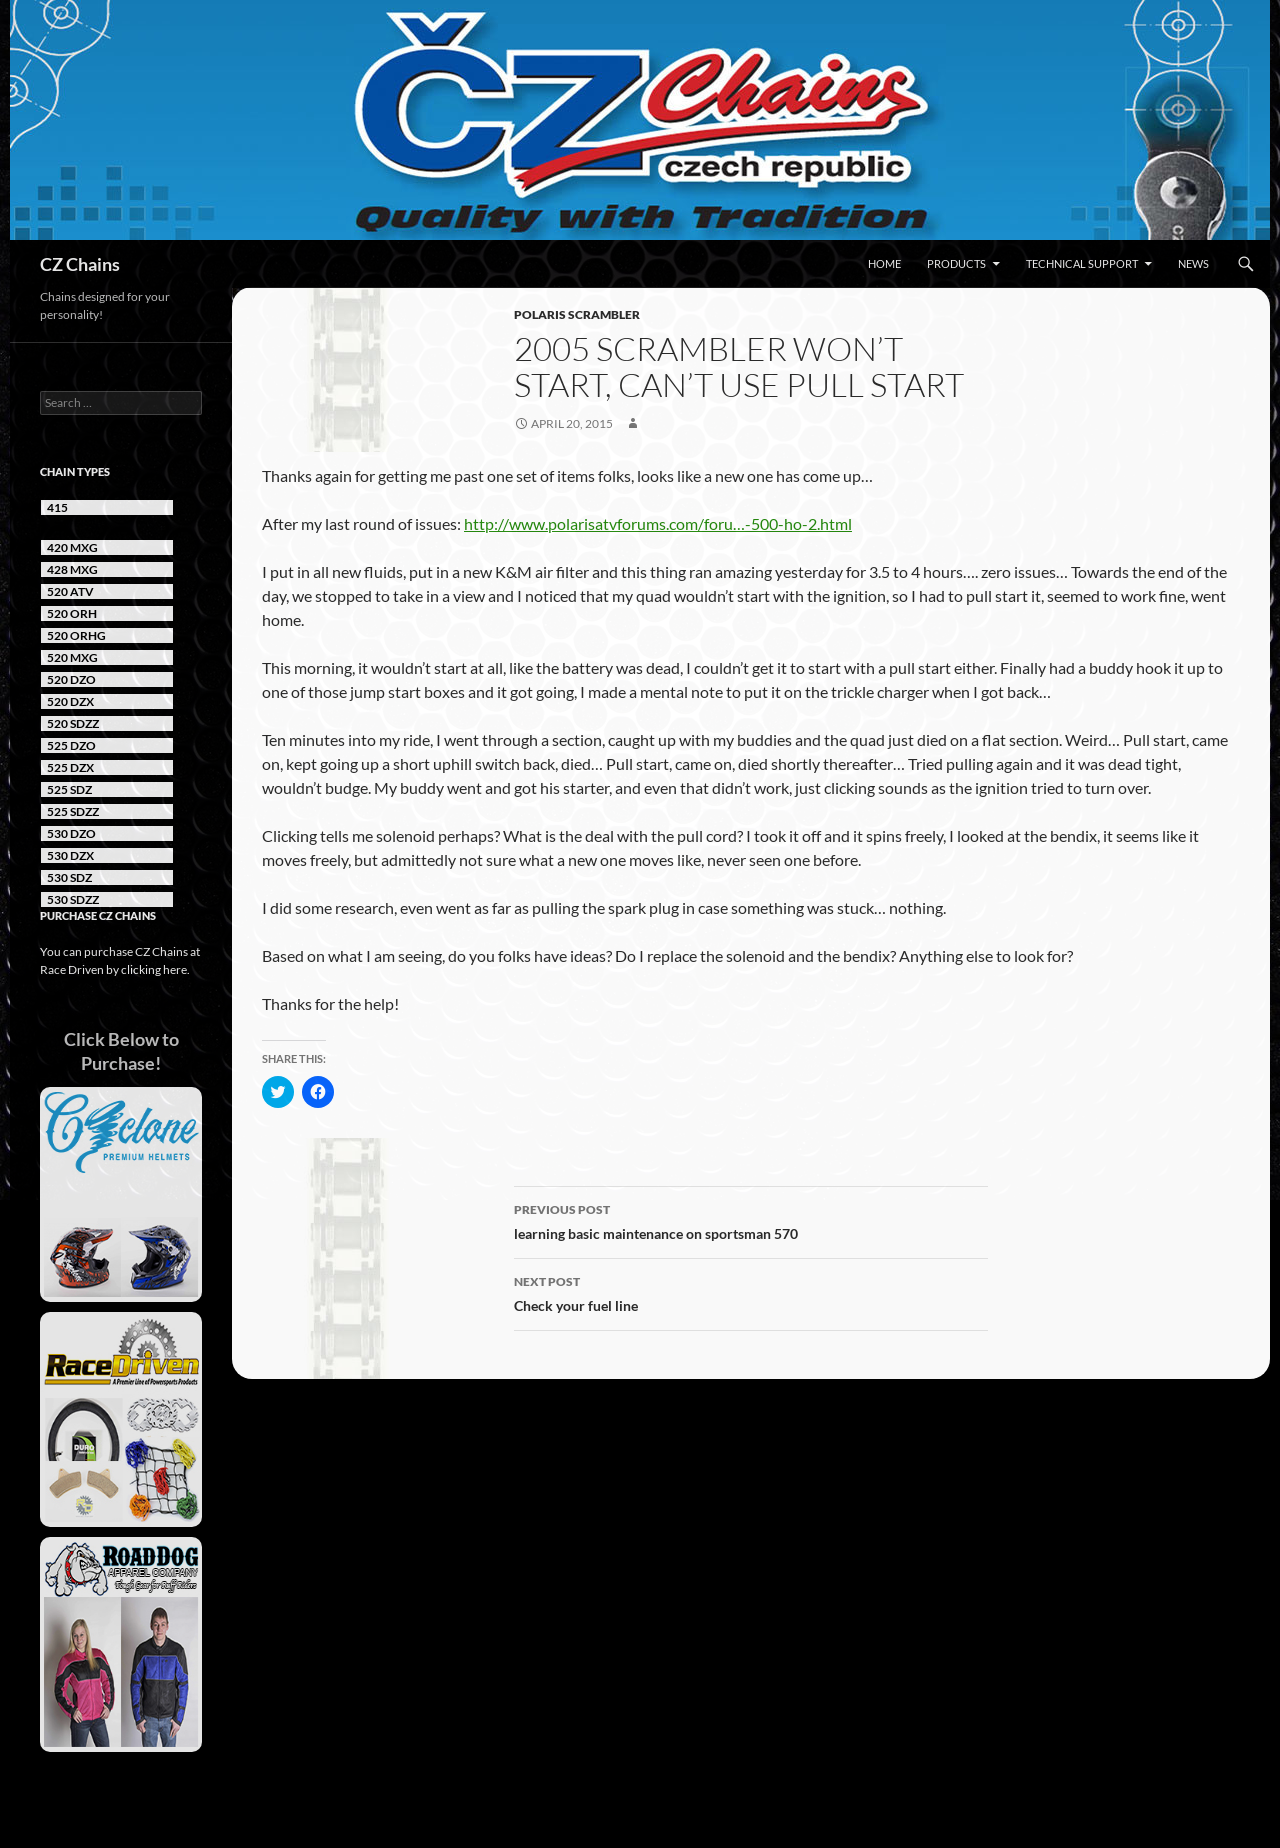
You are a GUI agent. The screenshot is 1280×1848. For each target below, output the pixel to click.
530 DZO (71, 833)
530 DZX (70, 855)
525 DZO (71, 745)
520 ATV (70, 591)
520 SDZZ (73, 723)
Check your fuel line (751, 1292)
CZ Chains (80, 264)
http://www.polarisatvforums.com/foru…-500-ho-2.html (658, 523)
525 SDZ (69, 789)
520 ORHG (76, 635)
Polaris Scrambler (577, 314)
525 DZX (70, 767)
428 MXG (72, 569)
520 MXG (72, 657)
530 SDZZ (73, 899)
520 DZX (70, 701)
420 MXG (72, 547)
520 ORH (72, 613)
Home (884, 263)
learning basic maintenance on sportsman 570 (751, 1220)
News (1193, 263)
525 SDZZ (73, 811)
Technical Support (1082, 263)
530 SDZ (69, 877)
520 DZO (71, 679)
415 (57, 507)
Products (956, 263)
